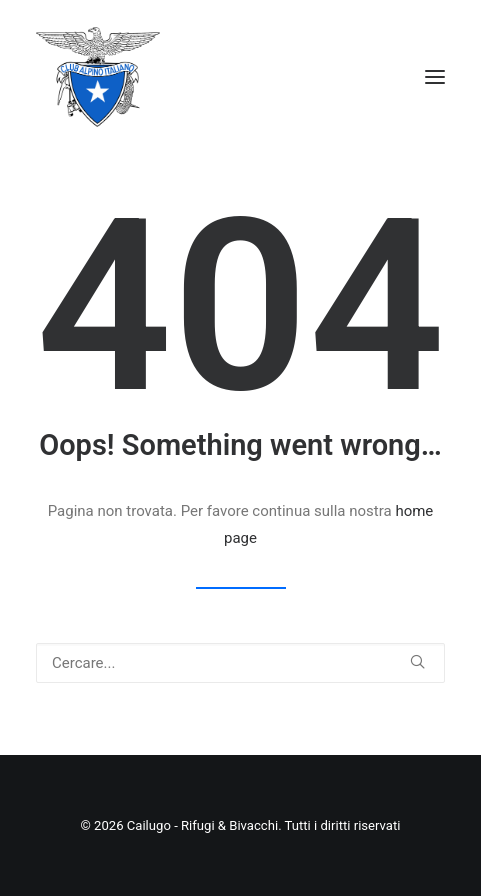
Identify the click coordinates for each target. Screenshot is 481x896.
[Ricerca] (240, 663)
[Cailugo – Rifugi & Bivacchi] (98, 77)
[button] (435, 77)
